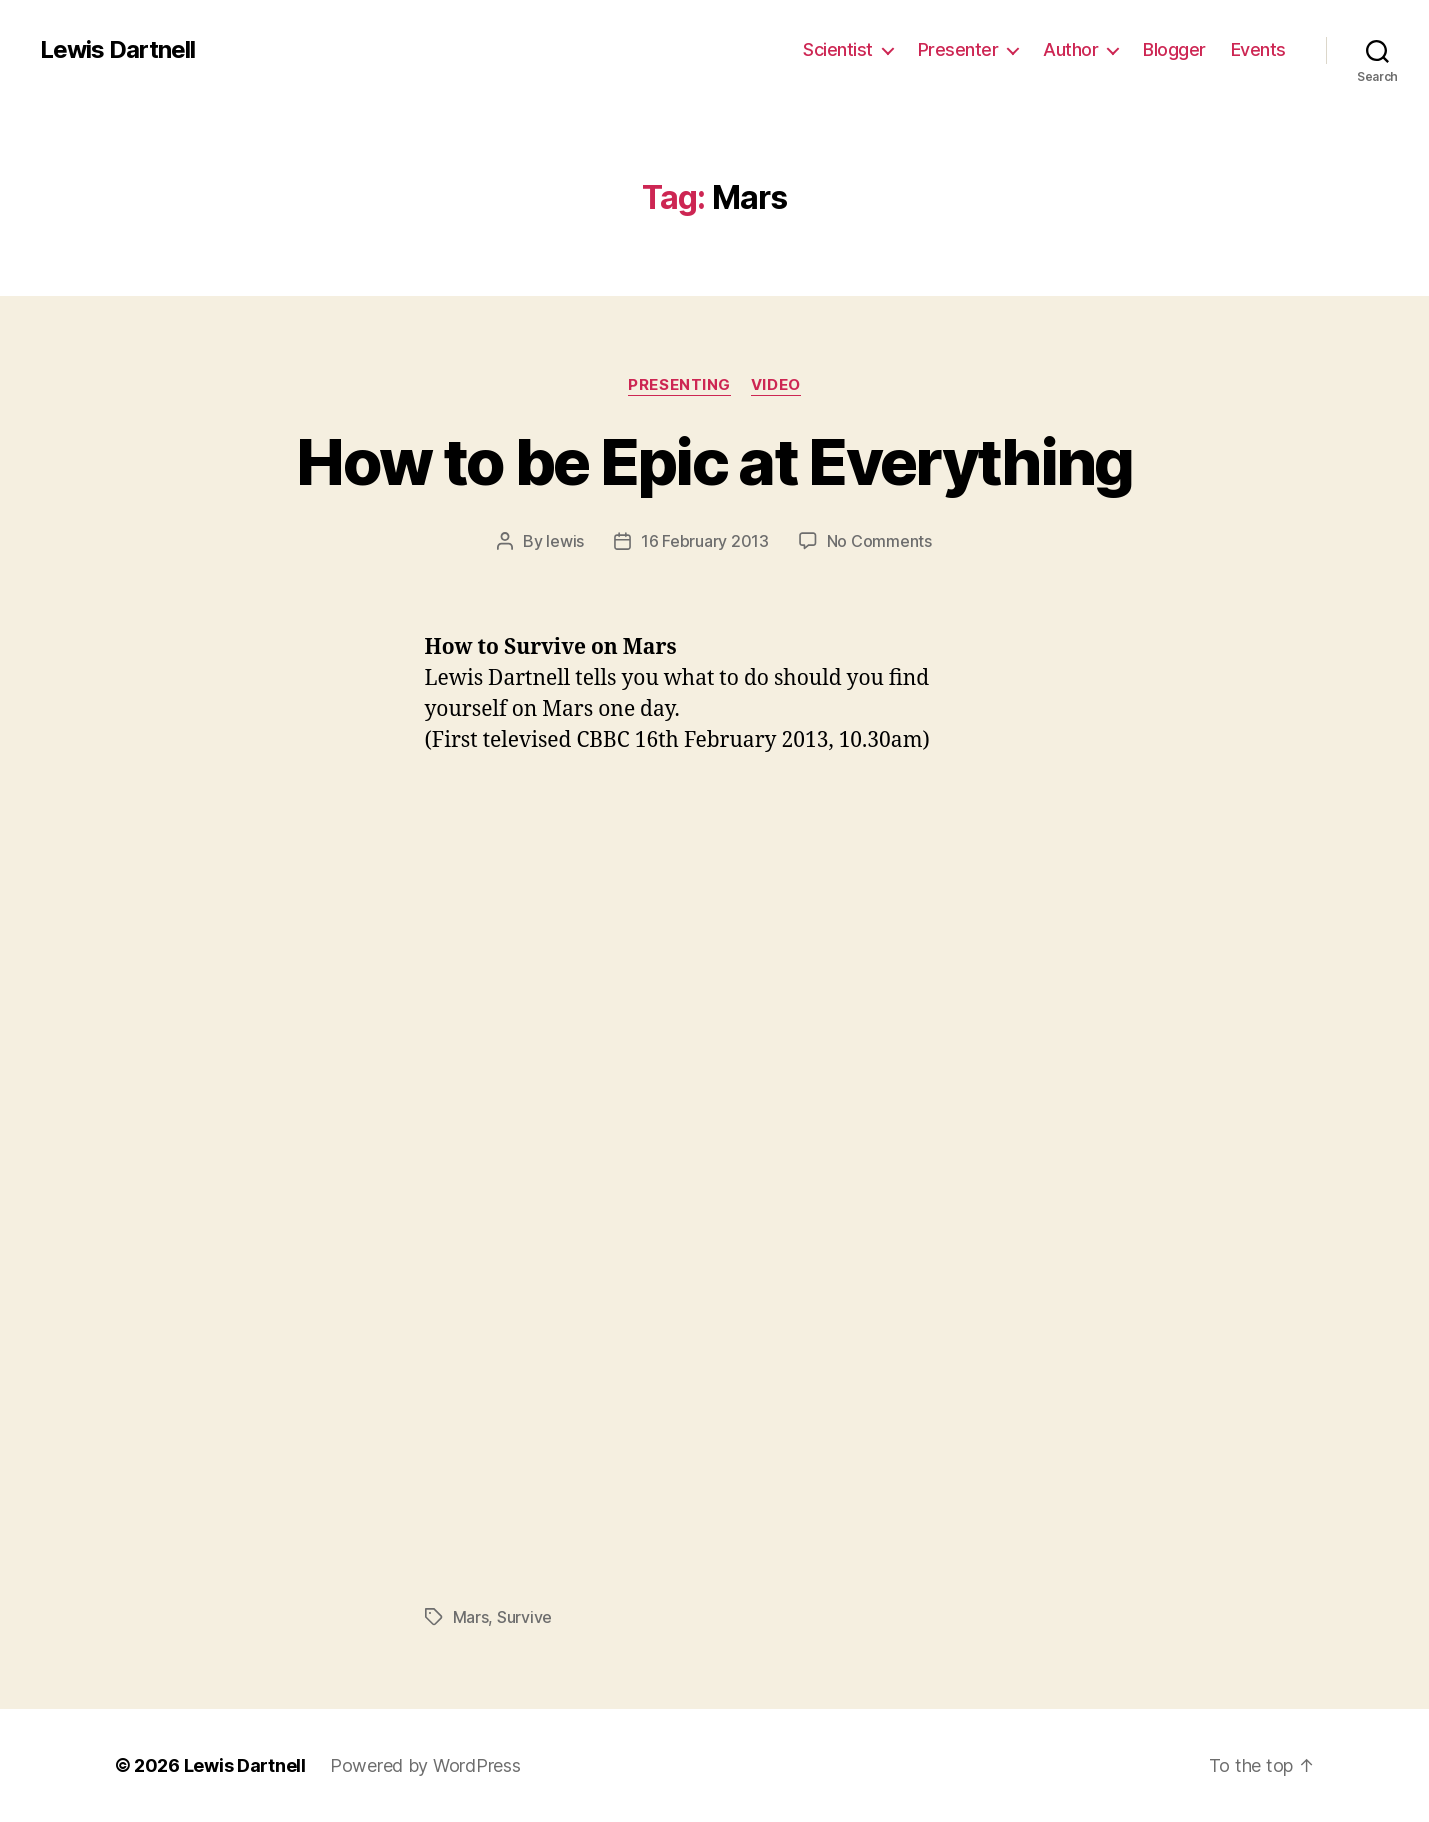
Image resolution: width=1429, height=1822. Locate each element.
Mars (471, 1617)
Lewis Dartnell (117, 50)
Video (776, 385)
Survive (524, 1617)
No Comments (879, 541)
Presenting (679, 385)
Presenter (958, 49)
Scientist (838, 49)
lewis (565, 541)
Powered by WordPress (425, 1765)
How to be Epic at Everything (714, 461)
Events (1258, 49)
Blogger (1174, 49)
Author (1070, 49)
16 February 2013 (705, 541)
